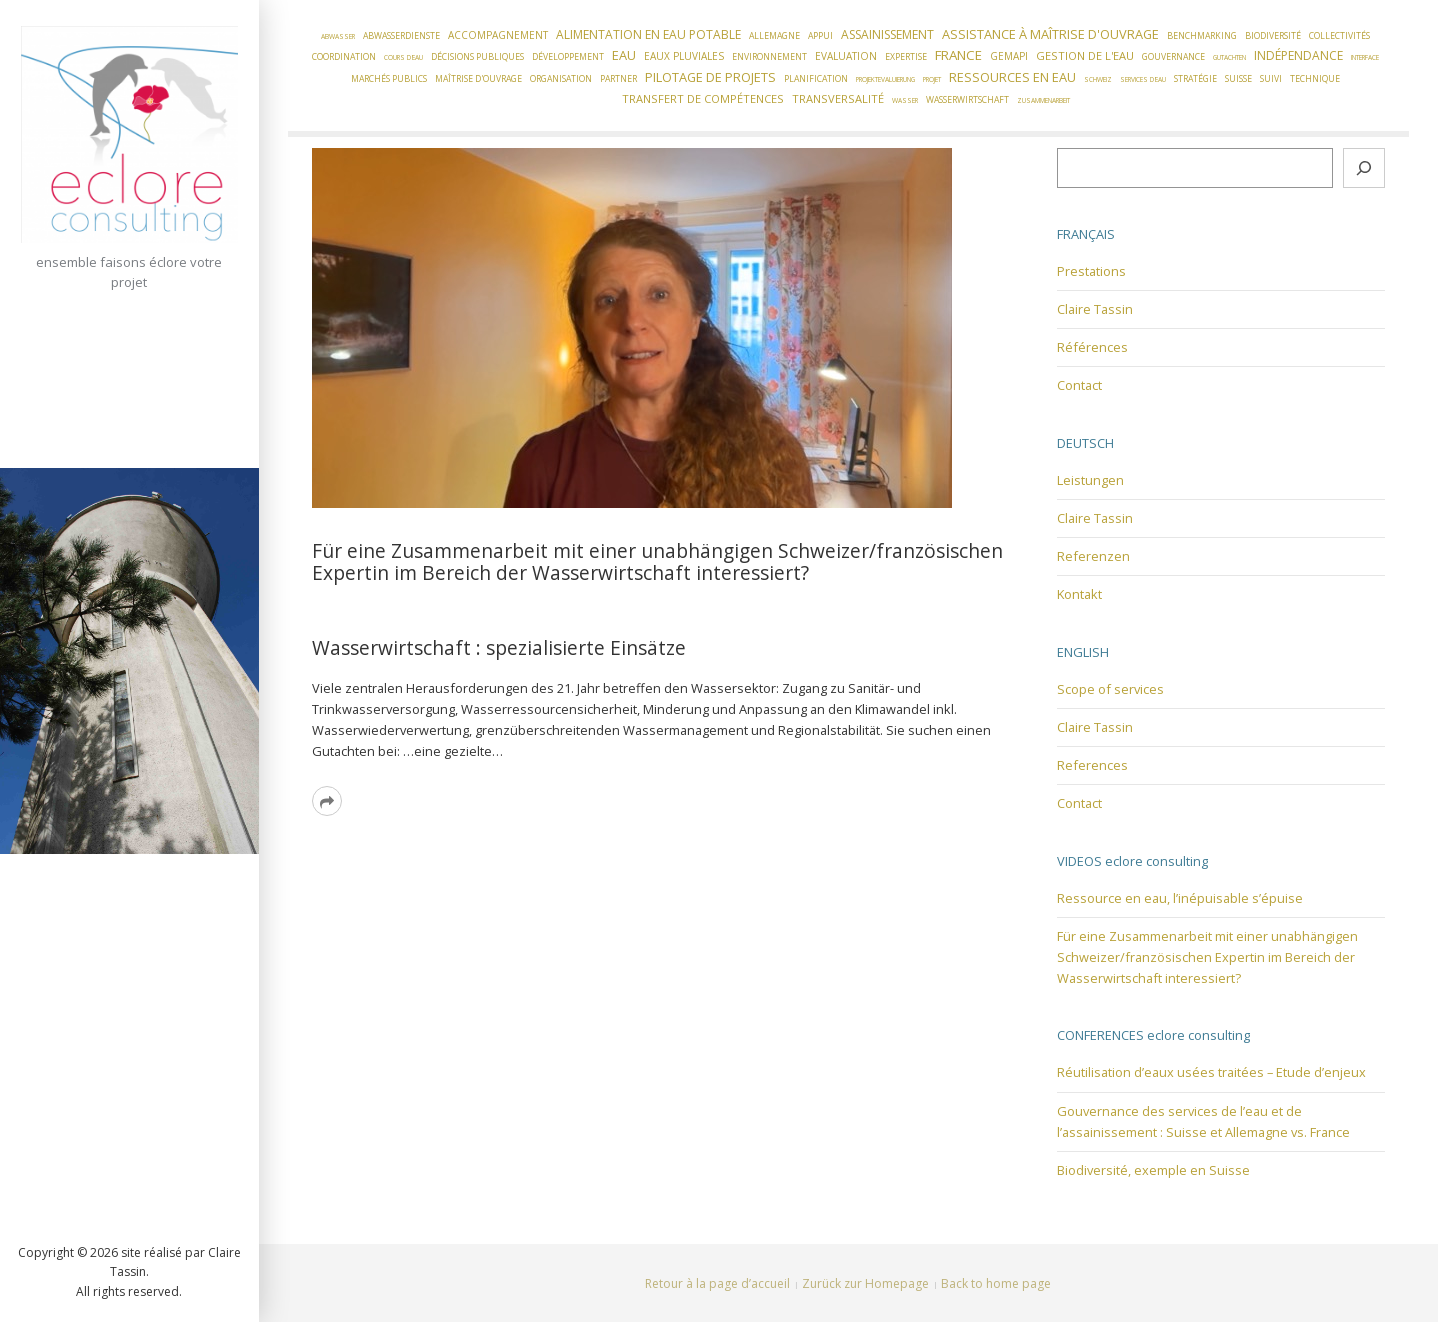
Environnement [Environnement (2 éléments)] (769, 57)
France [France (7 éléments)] (958, 55)
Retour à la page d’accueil (717, 1283)
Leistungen (1090, 480)
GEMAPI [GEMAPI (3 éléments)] (1009, 56)
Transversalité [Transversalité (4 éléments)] (838, 98)
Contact (1079, 385)
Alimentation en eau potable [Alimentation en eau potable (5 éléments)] (648, 34)
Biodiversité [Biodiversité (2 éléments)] (1273, 36)
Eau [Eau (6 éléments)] (624, 55)
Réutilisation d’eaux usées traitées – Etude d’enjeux (1211, 1072)
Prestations (1091, 271)
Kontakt (1079, 594)
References (1092, 765)
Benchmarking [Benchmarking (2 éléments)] (1202, 36)
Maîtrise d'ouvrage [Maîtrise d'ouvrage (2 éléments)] (478, 79)
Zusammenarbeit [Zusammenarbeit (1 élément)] (1043, 100)
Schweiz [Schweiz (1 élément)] (1098, 79)
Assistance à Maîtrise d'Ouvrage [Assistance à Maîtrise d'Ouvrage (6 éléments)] (1050, 34)
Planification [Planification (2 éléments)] (816, 79)
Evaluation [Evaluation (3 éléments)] (846, 56)
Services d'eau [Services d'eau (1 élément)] (1143, 79)
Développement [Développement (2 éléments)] (568, 57)
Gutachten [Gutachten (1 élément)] (1229, 57)
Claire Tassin (1095, 309)
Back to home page (996, 1283)
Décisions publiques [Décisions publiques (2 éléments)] (477, 57)
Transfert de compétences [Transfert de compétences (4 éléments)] (703, 98)
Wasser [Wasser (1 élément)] (905, 100)
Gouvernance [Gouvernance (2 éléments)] (1173, 57)
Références (1092, 347)
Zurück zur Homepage (865, 1283)
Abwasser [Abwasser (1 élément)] (338, 36)
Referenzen (1093, 556)
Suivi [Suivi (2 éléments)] (1271, 79)
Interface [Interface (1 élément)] (1365, 57)
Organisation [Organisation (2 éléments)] (561, 79)
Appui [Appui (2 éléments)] (820, 36)
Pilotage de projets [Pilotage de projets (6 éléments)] (710, 77)
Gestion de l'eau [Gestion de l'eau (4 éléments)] (1085, 55)
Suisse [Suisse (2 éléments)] (1238, 79)
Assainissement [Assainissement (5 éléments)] (887, 34)
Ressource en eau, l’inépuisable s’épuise (1180, 898)
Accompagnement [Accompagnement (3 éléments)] (498, 35)
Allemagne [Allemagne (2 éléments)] (774, 36)
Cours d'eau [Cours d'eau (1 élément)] (403, 57)
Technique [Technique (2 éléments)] (1315, 79)
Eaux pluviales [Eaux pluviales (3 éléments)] (684, 56)
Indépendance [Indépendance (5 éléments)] (1298, 55)
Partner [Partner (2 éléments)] (618, 79)
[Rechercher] (1364, 167)
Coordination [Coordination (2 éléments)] (344, 57)
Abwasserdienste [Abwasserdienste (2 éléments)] (401, 36)
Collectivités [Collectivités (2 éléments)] (1339, 36)
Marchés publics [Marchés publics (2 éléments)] (389, 79)
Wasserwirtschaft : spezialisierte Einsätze (499, 647)
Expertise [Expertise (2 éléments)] (906, 57)
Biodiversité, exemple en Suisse (1153, 1170)
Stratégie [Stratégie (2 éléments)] (1195, 79)
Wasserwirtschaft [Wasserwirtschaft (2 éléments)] (967, 100)
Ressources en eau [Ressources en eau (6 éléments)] (1012, 77)
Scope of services (1110, 689)
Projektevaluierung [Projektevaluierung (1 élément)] (885, 79)
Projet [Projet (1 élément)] (932, 79)
